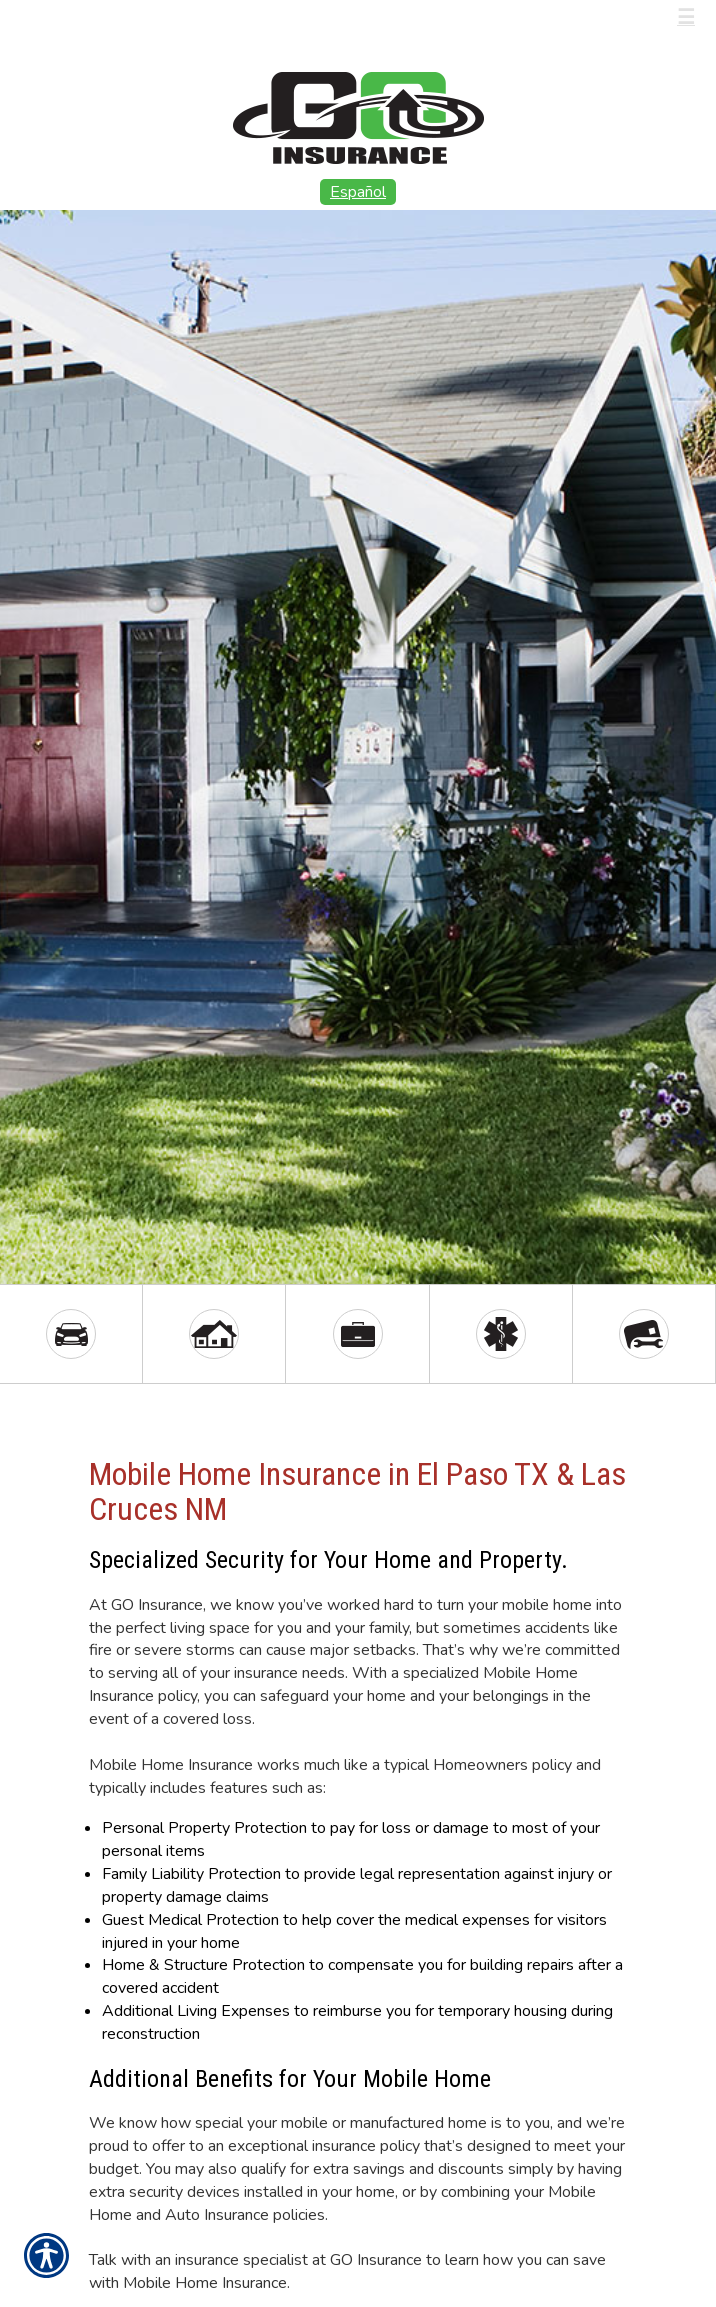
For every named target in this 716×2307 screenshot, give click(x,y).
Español (358, 192)
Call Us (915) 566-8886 (131, 17)
